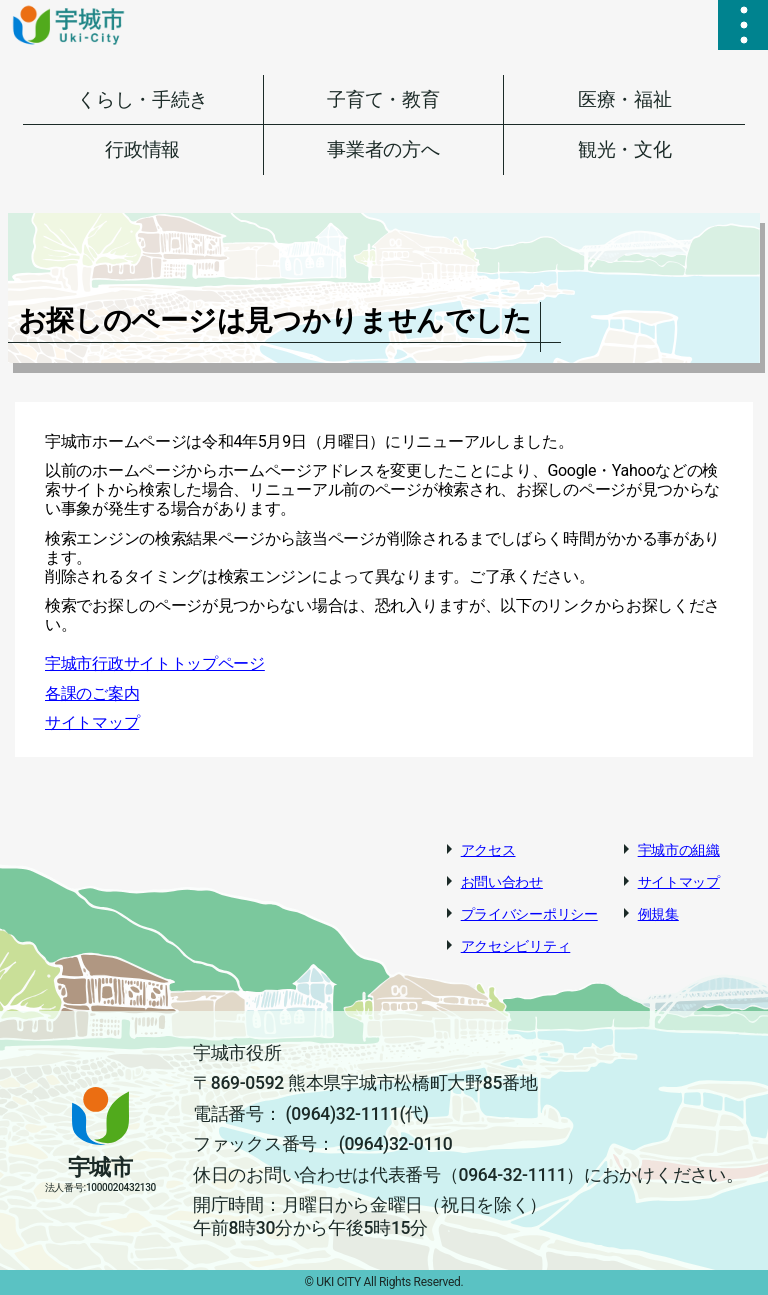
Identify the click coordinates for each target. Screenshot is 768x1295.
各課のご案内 (92, 693)
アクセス (488, 850)
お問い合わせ (502, 882)
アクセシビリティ (516, 946)
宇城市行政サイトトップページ (155, 663)
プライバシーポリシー (529, 914)
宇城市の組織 (679, 850)
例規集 (658, 914)
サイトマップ (92, 722)
